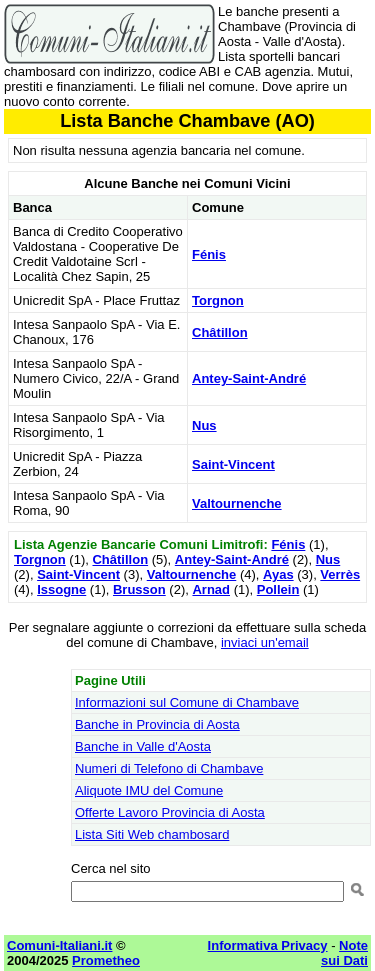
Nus (204, 425)
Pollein (278, 589)
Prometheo (106, 960)
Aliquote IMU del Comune (149, 790)
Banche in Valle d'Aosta (143, 746)
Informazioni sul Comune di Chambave (187, 702)
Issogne (61, 589)
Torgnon (218, 300)
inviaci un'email (265, 642)
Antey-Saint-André (249, 378)
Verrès (340, 574)
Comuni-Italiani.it (59, 945)
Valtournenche (237, 503)
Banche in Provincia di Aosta (157, 724)
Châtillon (220, 332)
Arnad (211, 589)
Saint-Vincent (233, 464)
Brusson (139, 589)
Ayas (278, 574)
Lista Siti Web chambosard (152, 834)
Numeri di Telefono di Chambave (169, 768)
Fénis (209, 254)
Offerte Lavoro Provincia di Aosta (170, 812)
